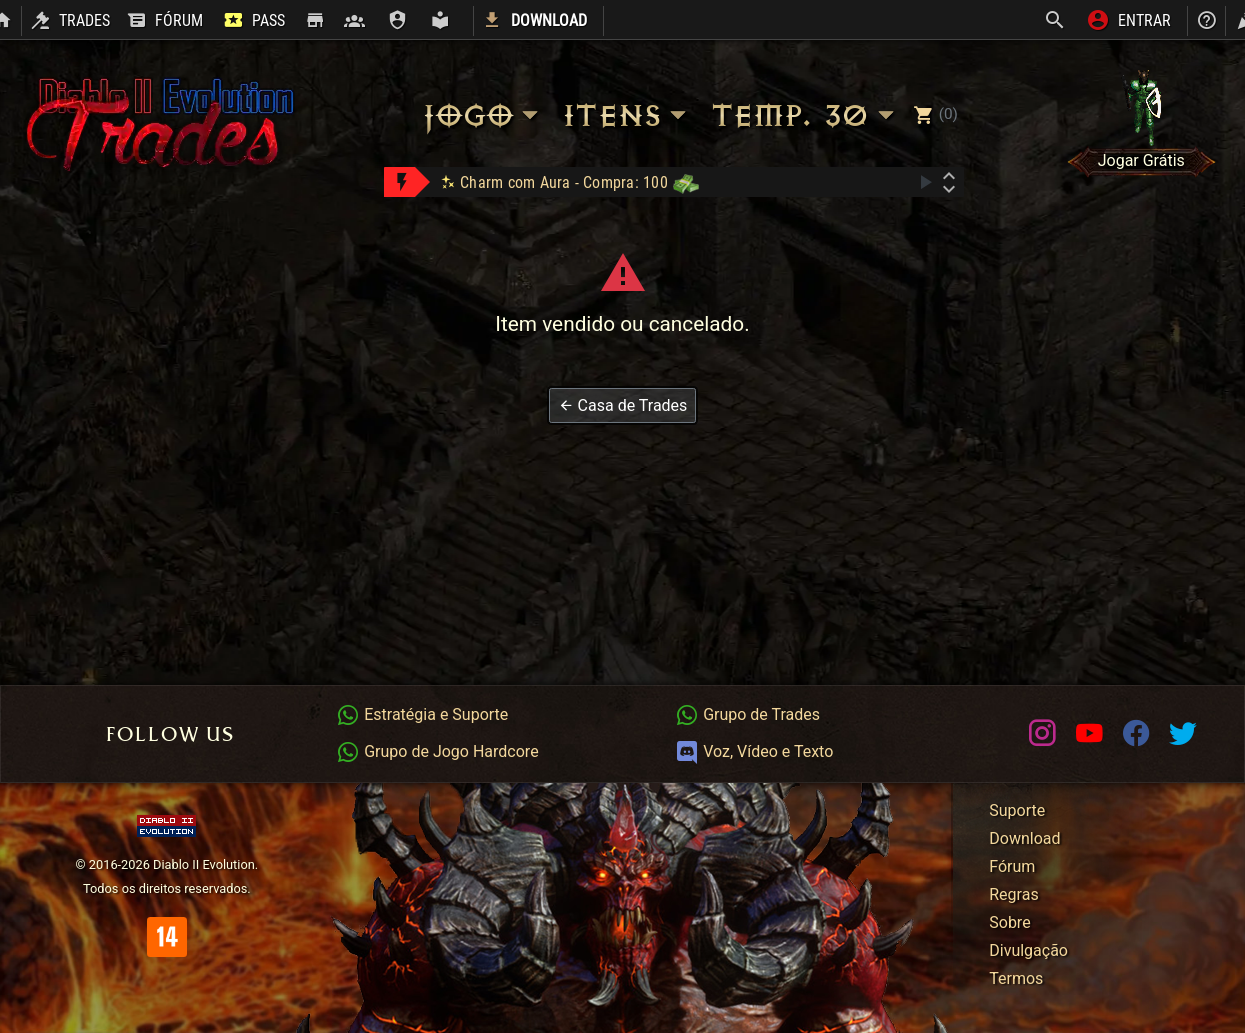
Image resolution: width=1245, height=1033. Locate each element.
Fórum (1012, 866)
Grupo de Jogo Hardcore (437, 751)
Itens (627, 115)
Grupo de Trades (747, 714)
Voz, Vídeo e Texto (754, 751)
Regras (1013, 894)
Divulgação (1028, 950)
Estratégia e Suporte (422, 714)
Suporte (1017, 810)
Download (1024, 838)
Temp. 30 (805, 115)
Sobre (1009, 922)
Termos (1016, 978)
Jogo (483, 115)
